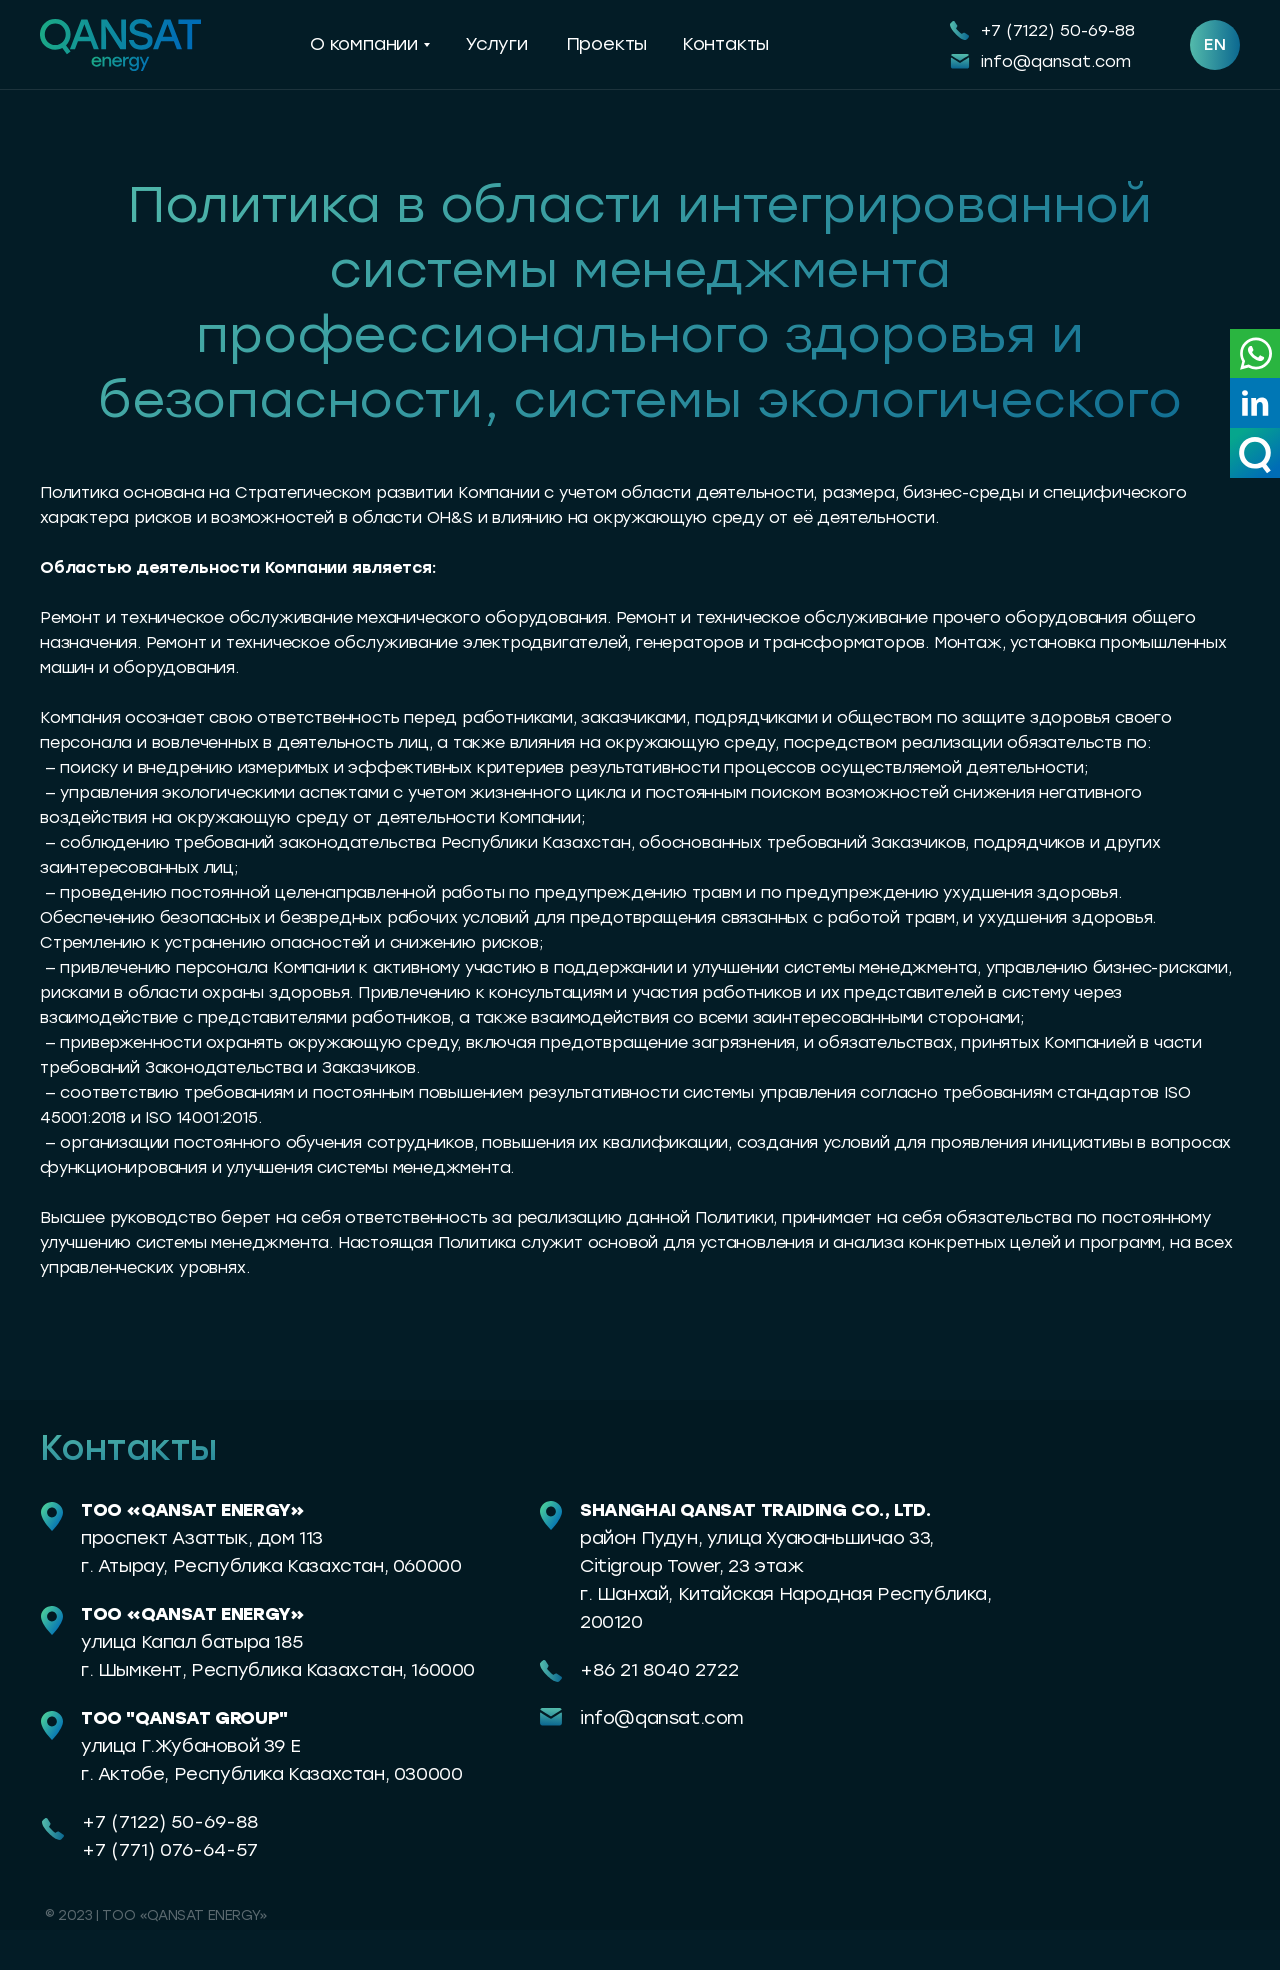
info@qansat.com (1056, 61)
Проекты (607, 44)
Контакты (725, 44)
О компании (364, 44)
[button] (1255, 453)
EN (1215, 44)
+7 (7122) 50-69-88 (1058, 30)
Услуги (496, 44)
